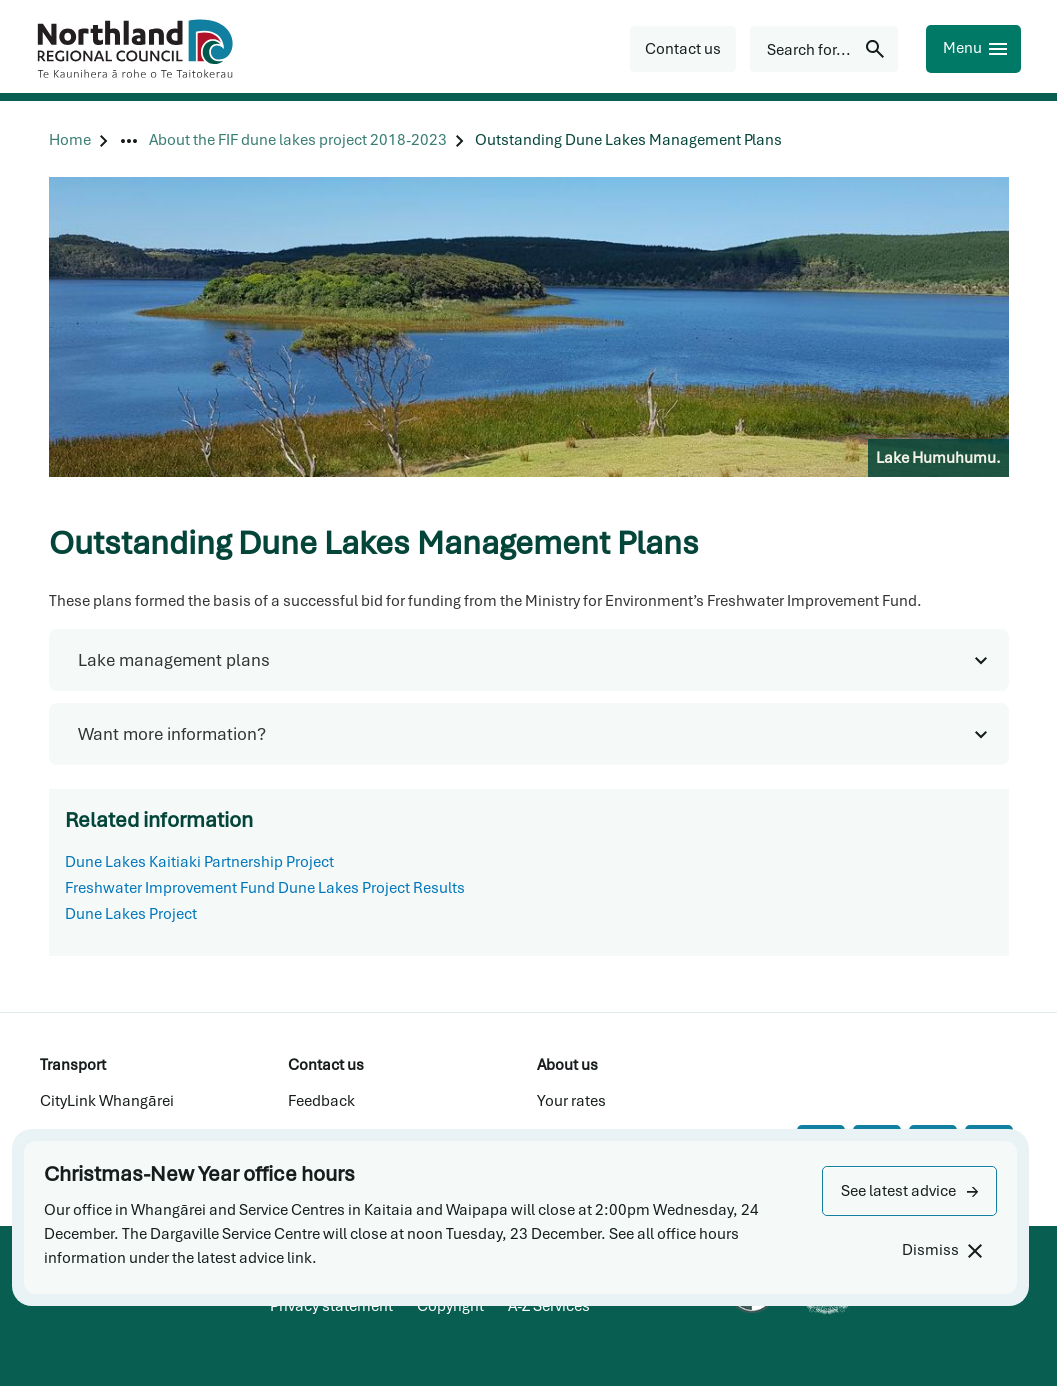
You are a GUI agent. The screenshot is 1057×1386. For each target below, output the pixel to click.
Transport (73, 1065)
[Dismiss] (941, 1250)
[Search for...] (824, 49)
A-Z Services (549, 1306)
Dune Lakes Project (131, 914)
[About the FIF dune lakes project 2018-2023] (298, 140)
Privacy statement (331, 1306)
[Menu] (973, 49)
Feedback (321, 1101)
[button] (909, 1191)
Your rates (571, 1101)
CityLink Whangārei (107, 1101)
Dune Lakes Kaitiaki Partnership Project (199, 862)
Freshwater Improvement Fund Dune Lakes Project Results (265, 888)
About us (567, 1065)
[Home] (70, 140)
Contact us (326, 1065)
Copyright (450, 1306)
